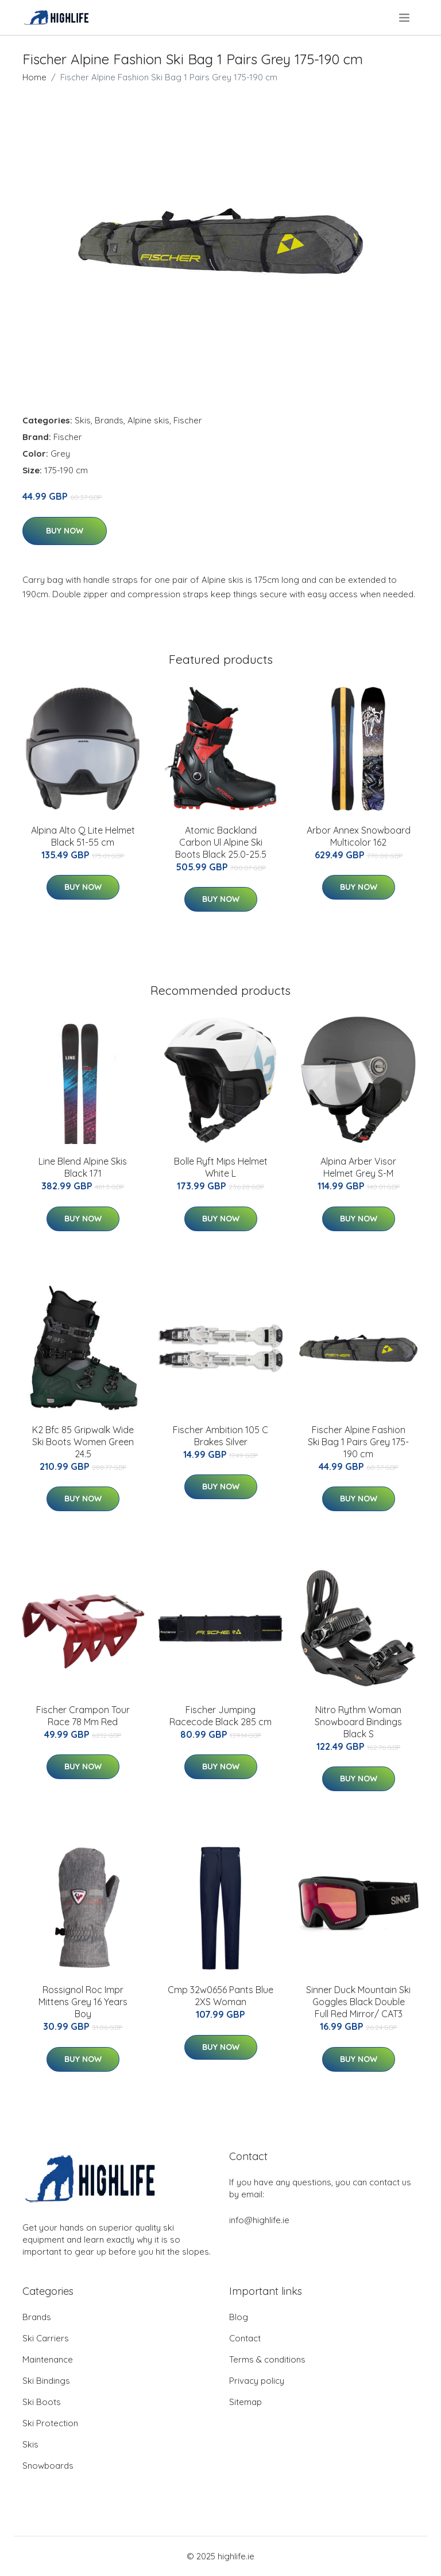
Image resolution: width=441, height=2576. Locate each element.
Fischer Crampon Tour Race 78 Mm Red (83, 1715)
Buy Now (64, 531)
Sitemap (245, 2401)
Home (34, 77)
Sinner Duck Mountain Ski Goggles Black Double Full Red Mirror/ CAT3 (358, 2001)
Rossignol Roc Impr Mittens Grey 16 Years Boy (82, 2001)
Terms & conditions (267, 2359)
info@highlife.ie (259, 2220)
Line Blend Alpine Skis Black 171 (82, 1167)
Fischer (187, 420)
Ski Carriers (45, 2338)
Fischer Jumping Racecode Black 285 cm (220, 1715)
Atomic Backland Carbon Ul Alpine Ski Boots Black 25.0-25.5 (220, 842)
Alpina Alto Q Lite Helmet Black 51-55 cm (83, 836)
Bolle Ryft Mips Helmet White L (221, 1167)
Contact (245, 2338)
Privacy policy (256, 2380)
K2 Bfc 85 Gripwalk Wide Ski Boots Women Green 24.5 (83, 1442)
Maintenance (47, 2359)
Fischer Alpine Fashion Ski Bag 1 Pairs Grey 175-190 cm (358, 1442)
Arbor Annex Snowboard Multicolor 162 (359, 836)
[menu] (405, 17)
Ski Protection (50, 2423)
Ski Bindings (46, 2380)
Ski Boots (41, 2401)
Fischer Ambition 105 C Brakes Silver (220, 1435)
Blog (238, 2317)
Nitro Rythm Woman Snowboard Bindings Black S (358, 1722)
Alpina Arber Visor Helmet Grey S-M (358, 1167)
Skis (83, 420)
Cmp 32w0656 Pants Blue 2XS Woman (220, 1995)
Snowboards (48, 2465)
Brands (109, 420)
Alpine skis (148, 420)
